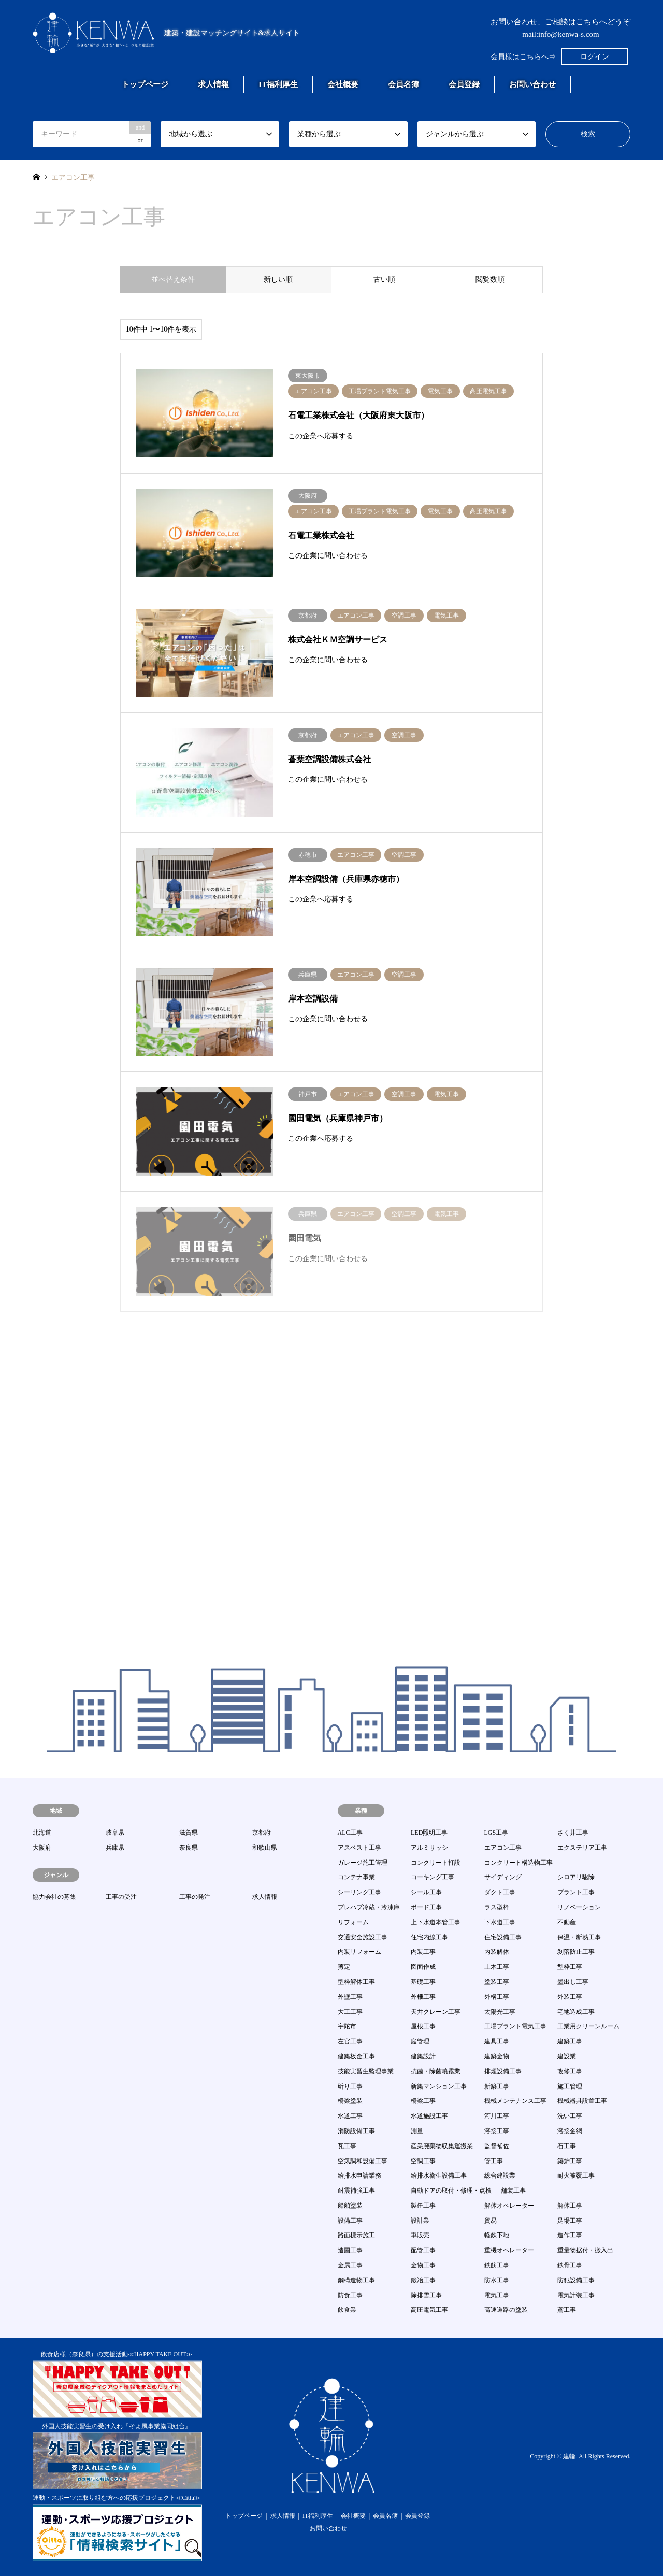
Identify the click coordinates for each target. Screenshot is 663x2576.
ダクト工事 (499, 1892)
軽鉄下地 (496, 2235)
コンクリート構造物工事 (518, 1862)
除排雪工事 (426, 2295)
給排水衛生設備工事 (439, 2175)
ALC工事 (350, 1832)
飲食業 (347, 2309)
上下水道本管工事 (435, 1922)
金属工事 (350, 2265)
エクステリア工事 (582, 1847)
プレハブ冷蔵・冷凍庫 (369, 1907)
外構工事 (496, 1996)
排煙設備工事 (503, 2071)
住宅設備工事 (503, 1937)
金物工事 (423, 2265)
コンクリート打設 (435, 1862)
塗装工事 (496, 1981)
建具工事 (496, 2041)
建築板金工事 (356, 2056)
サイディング (503, 1877)
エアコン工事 (503, 1847)
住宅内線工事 (429, 1937)
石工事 (566, 2146)
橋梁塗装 (350, 2101)
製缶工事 (423, 2205)
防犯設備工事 (576, 2280)
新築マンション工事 (439, 2086)
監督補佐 (496, 2146)
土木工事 (496, 1966)
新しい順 (278, 279)
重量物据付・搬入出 (585, 2250)
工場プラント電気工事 (515, 2026)
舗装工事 (513, 2190)
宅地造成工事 (576, 2011)
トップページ (145, 84)
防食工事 (350, 2295)
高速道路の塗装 (506, 2309)
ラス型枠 (496, 1907)
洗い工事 (569, 2116)
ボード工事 (426, 1907)
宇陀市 (347, 2026)
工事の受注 (121, 1896)
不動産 (566, 1922)
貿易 (490, 2220)
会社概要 (342, 84)
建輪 (569, 2456)
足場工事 (569, 2220)
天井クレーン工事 (435, 2011)
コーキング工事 (432, 1877)
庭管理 (420, 2041)
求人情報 (213, 84)
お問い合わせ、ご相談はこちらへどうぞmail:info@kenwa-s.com (560, 28)
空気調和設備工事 (362, 2161)
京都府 (261, 1832)
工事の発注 (194, 1896)
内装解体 (496, 1951)
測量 (417, 2131)
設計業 (420, 2220)
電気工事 (496, 2295)
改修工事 (569, 2071)
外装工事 (569, 1996)
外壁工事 (350, 1996)
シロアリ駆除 (576, 1877)
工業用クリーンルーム (588, 2026)
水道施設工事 (429, 2116)
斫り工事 (350, 2086)
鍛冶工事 (423, 2280)
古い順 (384, 279)
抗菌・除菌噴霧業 (435, 2071)
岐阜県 (115, 1832)
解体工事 (569, 2205)
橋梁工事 (423, 2101)
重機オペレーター (509, 2250)
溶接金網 (569, 2131)
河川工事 (496, 2116)
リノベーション (579, 1907)
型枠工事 (569, 1966)
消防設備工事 (356, 2131)
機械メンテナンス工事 (515, 2101)
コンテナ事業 (356, 1877)
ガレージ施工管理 (362, 1862)
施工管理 (569, 2086)
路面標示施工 (356, 2235)
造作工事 (569, 2235)
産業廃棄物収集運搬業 (442, 2146)
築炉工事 (569, 2161)
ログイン (594, 57)
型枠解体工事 (356, 1981)
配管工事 (423, 2250)
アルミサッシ (429, 1847)
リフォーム (353, 1922)
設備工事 (350, 2220)
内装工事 (423, 1951)
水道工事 (350, 2116)
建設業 (566, 2056)
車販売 (420, 2235)
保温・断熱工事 (579, 1937)
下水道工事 (499, 1922)
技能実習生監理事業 (366, 2071)
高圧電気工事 (429, 2309)
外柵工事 (423, 1996)
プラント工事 (576, 1892)
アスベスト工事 (359, 1847)
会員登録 (464, 84)
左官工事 (350, 2041)
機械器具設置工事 (582, 2101)
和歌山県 (264, 1847)
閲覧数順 (490, 279)
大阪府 (42, 1847)
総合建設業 (499, 2175)
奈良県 (188, 1847)
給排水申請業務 (359, 2175)
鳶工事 (566, 2309)
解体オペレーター (509, 2205)
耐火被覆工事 (576, 2175)
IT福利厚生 (278, 84)
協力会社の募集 (54, 1896)
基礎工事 (423, 1981)
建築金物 (496, 2056)
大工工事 (350, 2011)
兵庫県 (115, 1847)
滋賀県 (188, 1832)
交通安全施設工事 (362, 1937)
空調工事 (423, 2161)
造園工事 (350, 2250)
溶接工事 (496, 2131)
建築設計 (423, 2056)
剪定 (344, 1966)
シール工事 (426, 1892)
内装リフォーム (359, 1951)
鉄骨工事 (569, 2265)
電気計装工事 (576, 2295)
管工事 (493, 2161)
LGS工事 (496, 1832)
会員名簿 (403, 84)
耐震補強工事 (356, 2190)
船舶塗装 (350, 2205)
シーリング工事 (359, 1892)
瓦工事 (347, 2146)
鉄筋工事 (496, 2265)
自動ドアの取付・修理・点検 (451, 2190)
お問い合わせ (532, 84)
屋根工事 (423, 2026)
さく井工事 (572, 1832)
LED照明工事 (429, 1832)
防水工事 (496, 2280)
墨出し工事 (572, 1981)
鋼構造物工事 (356, 2280)
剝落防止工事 (576, 1951)
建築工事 (569, 2041)
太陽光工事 (499, 2011)
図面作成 (423, 1966)
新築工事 (496, 2086)
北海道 (42, 1832)
